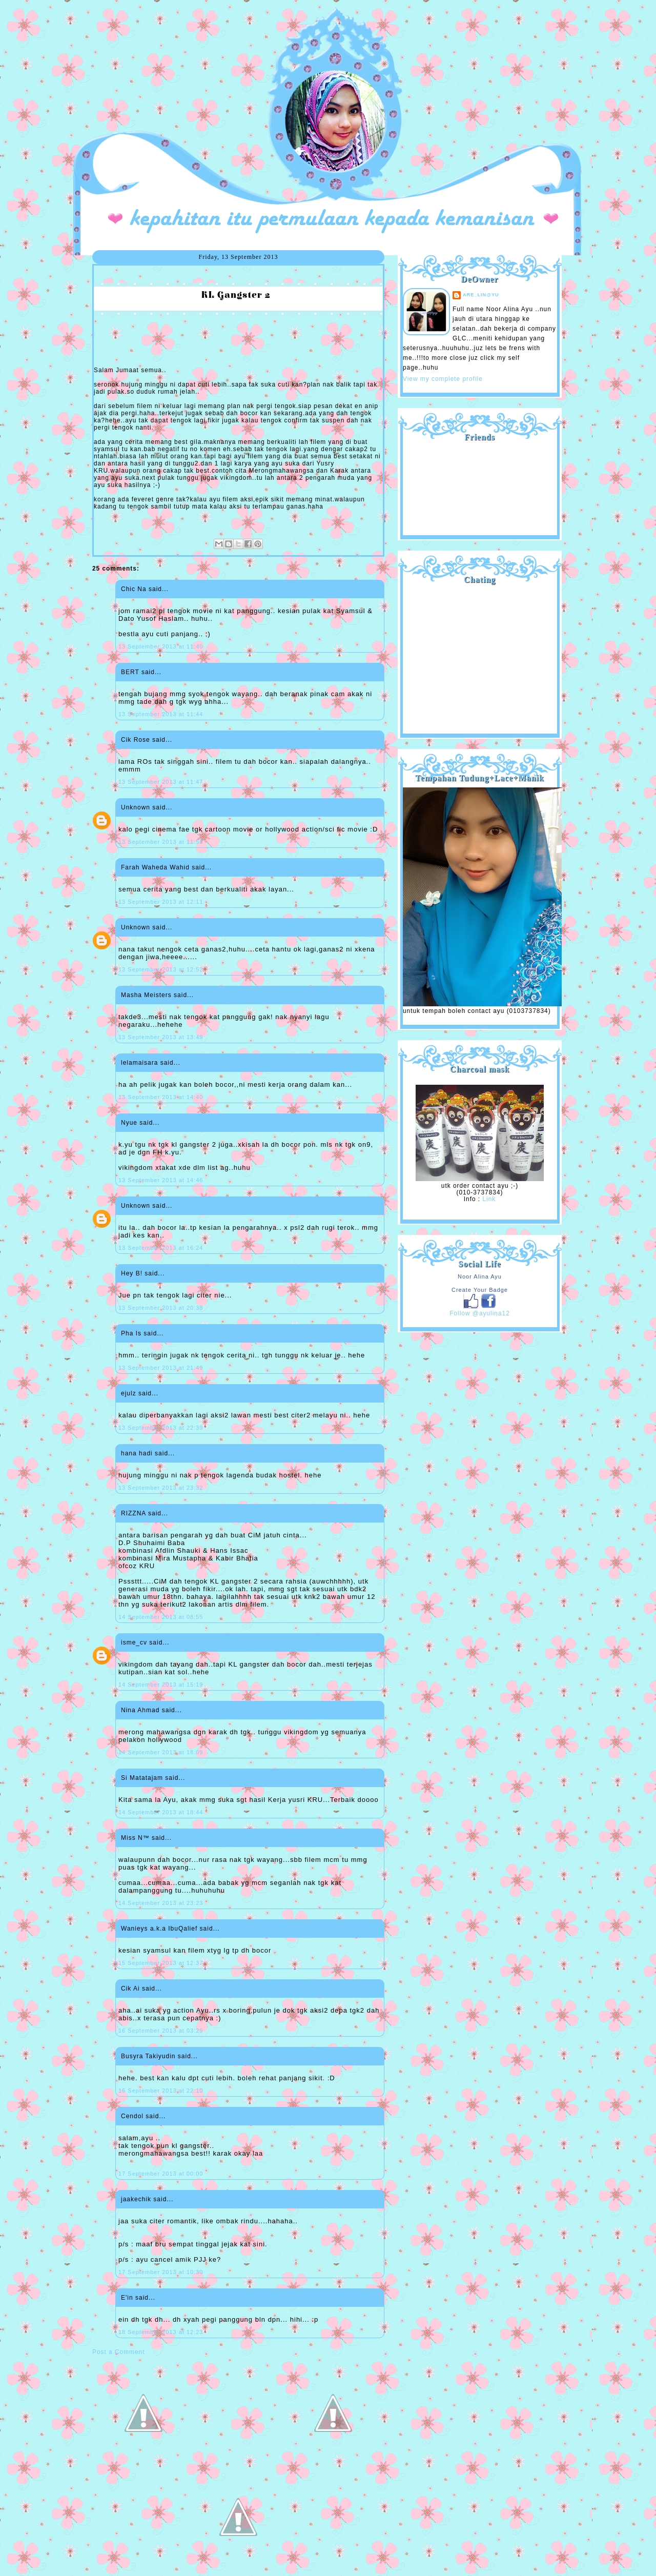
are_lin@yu (481, 294)
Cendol (132, 2116)
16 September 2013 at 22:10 (160, 2090)
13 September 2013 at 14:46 (160, 1180)
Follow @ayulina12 (479, 1313)
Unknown (135, 807)
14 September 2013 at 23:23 (160, 1903)
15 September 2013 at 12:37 (160, 1963)
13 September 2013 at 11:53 (160, 842)
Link (489, 1199)
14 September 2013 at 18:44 (160, 1812)
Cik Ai (130, 1988)
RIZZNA (133, 1513)
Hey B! (131, 1273)
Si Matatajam (142, 1777)
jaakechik (136, 2199)
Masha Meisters (146, 995)
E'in (127, 2297)
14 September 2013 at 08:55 (160, 1617)
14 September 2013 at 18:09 (160, 1752)
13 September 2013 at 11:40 (160, 646)
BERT (130, 672)
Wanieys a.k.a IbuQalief (159, 1928)
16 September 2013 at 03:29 (160, 2030)
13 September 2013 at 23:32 (160, 1488)
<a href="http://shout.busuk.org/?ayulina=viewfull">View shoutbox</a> (479, 655)
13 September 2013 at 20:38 (160, 1308)
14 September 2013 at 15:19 (160, 1684)
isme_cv (134, 1642)
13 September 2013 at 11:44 (160, 714)
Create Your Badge (480, 1290)
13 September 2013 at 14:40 (160, 1097)
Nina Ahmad (140, 1710)
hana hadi (137, 1453)
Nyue (129, 1122)
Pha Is (131, 1333)
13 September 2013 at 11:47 (160, 782)
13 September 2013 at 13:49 (160, 1037)
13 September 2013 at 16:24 (160, 1248)
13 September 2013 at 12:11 (160, 902)
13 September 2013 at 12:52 (160, 969)
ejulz (128, 1393)
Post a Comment (118, 2352)
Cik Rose (135, 739)
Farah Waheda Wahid (156, 867)
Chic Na (134, 589)
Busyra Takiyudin (148, 2056)
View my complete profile (443, 378)
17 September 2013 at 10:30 (160, 2272)
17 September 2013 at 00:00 (160, 2174)
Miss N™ (135, 1837)
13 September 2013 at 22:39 (160, 1428)
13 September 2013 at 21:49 (160, 1368)
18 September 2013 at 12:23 (160, 2332)
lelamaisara (139, 1062)
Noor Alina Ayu (480, 1276)
